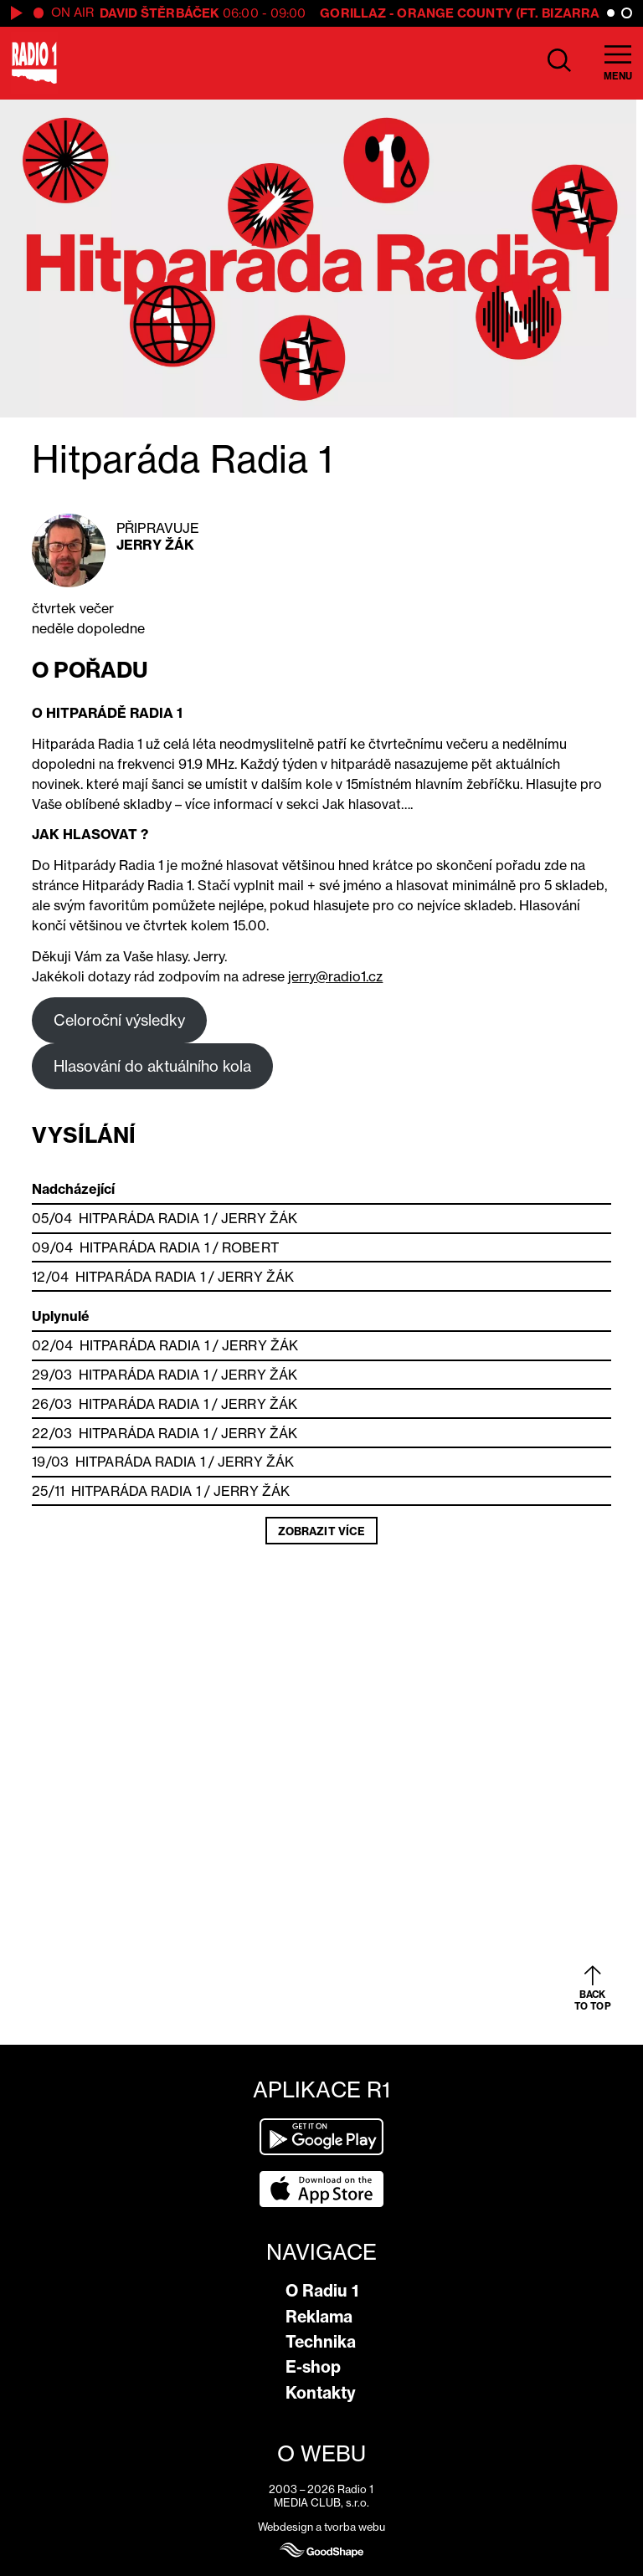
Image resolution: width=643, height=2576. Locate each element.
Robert (250, 1247)
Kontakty (320, 2393)
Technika (320, 2342)
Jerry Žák (155, 544)
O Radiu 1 (321, 2291)
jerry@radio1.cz (335, 976)
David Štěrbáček (160, 13)
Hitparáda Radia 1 (143, 1218)
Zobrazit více (321, 1531)
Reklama (318, 2317)
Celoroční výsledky (119, 1020)
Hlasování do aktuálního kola (152, 1066)
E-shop (313, 2367)
